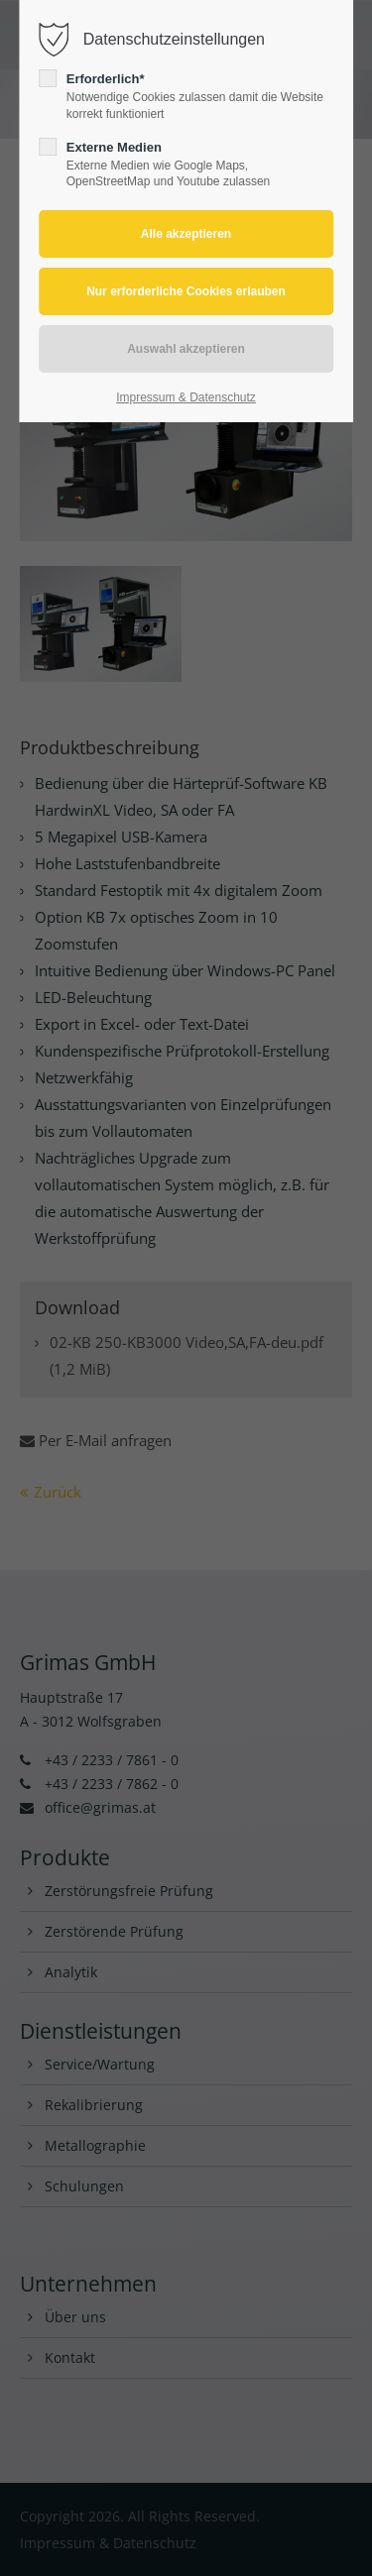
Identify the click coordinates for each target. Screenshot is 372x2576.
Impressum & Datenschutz (186, 397)
